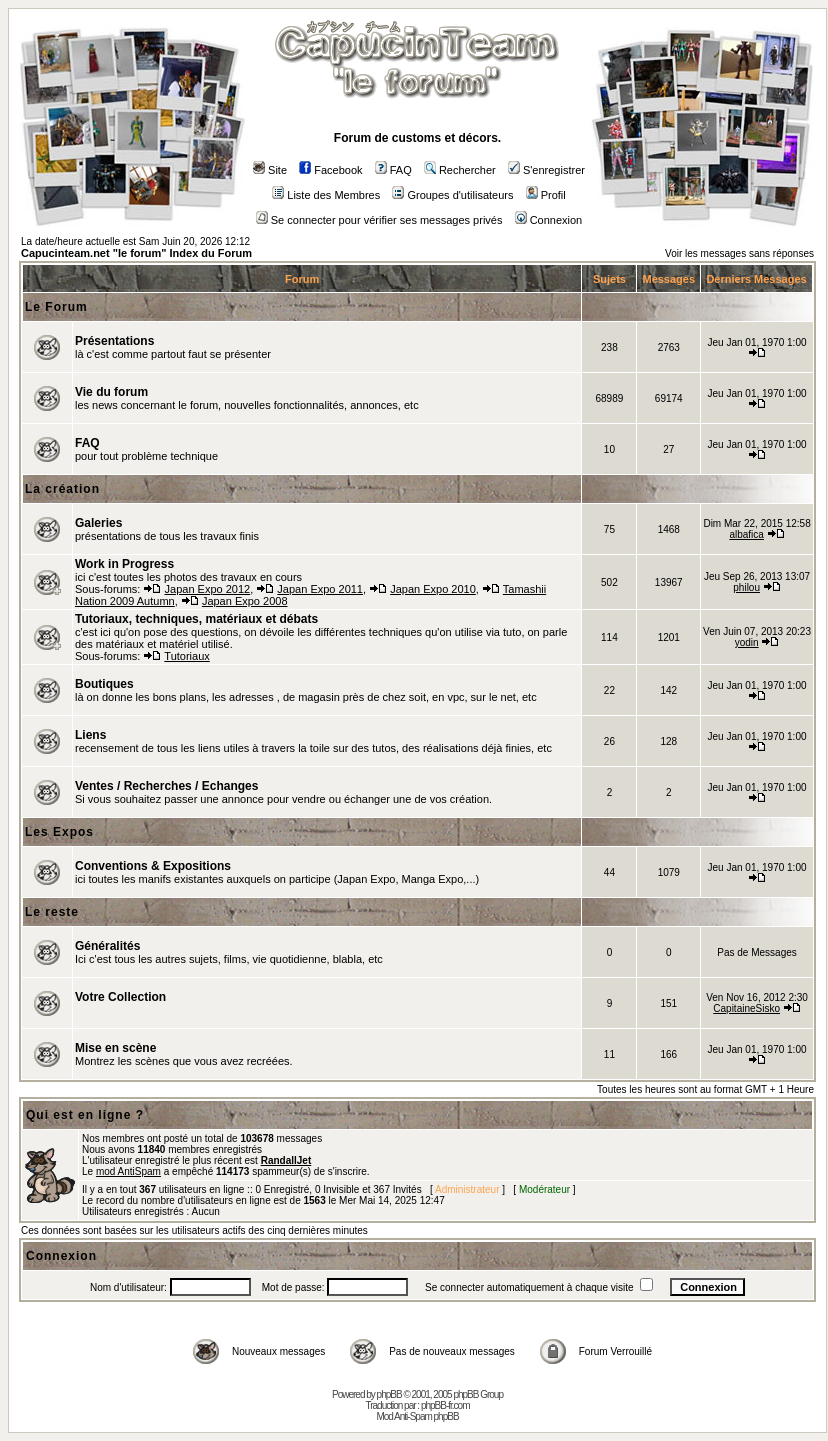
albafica (746, 534)
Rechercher (460, 170)
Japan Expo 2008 (245, 601)
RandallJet (286, 1160)
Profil (546, 195)
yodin (747, 642)
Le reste (52, 912)
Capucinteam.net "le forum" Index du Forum (136, 253)
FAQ (393, 170)
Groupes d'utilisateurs (452, 195)
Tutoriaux (186, 656)
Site (270, 170)
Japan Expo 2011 (320, 589)
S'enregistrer (546, 170)
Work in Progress (124, 564)
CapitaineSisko (746, 1008)
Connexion (549, 220)
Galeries (98, 523)
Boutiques (104, 684)
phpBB (389, 1394)
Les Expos (59, 832)
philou (746, 587)
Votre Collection (120, 997)
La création (62, 489)
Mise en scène (115, 1048)
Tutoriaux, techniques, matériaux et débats (196, 619)
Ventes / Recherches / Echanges (166, 786)
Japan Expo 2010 (433, 589)
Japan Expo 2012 (208, 589)
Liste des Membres (326, 195)
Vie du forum (111, 392)
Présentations (114, 341)
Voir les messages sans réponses (739, 253)
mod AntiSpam (128, 1171)
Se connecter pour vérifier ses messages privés (379, 220)
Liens (90, 735)
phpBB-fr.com (445, 1405)
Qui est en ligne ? (85, 1115)
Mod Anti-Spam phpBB (417, 1416)
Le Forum (56, 307)
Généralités (107, 946)
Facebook (330, 170)
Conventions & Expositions (153, 866)
